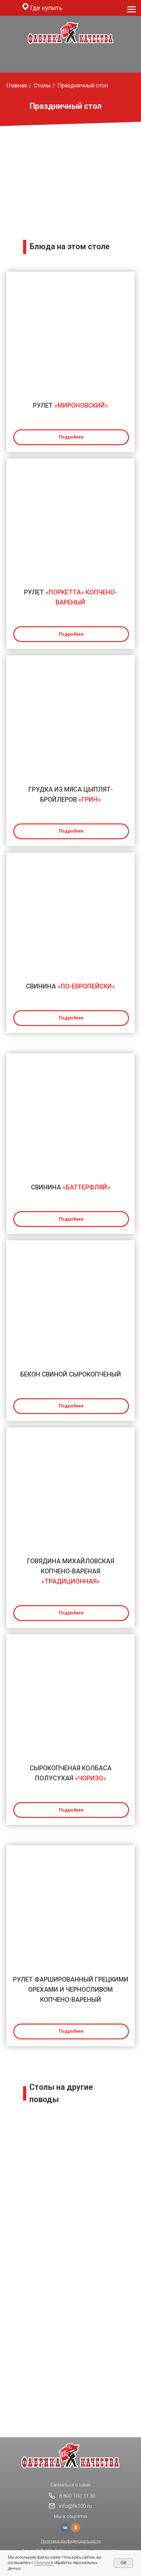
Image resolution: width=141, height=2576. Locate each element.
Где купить (46, 8)
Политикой (43, 2563)
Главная (16, 85)
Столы (42, 85)
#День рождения (71, 2153)
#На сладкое (70, 2251)
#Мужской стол (70, 2349)
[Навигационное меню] (131, 9)
